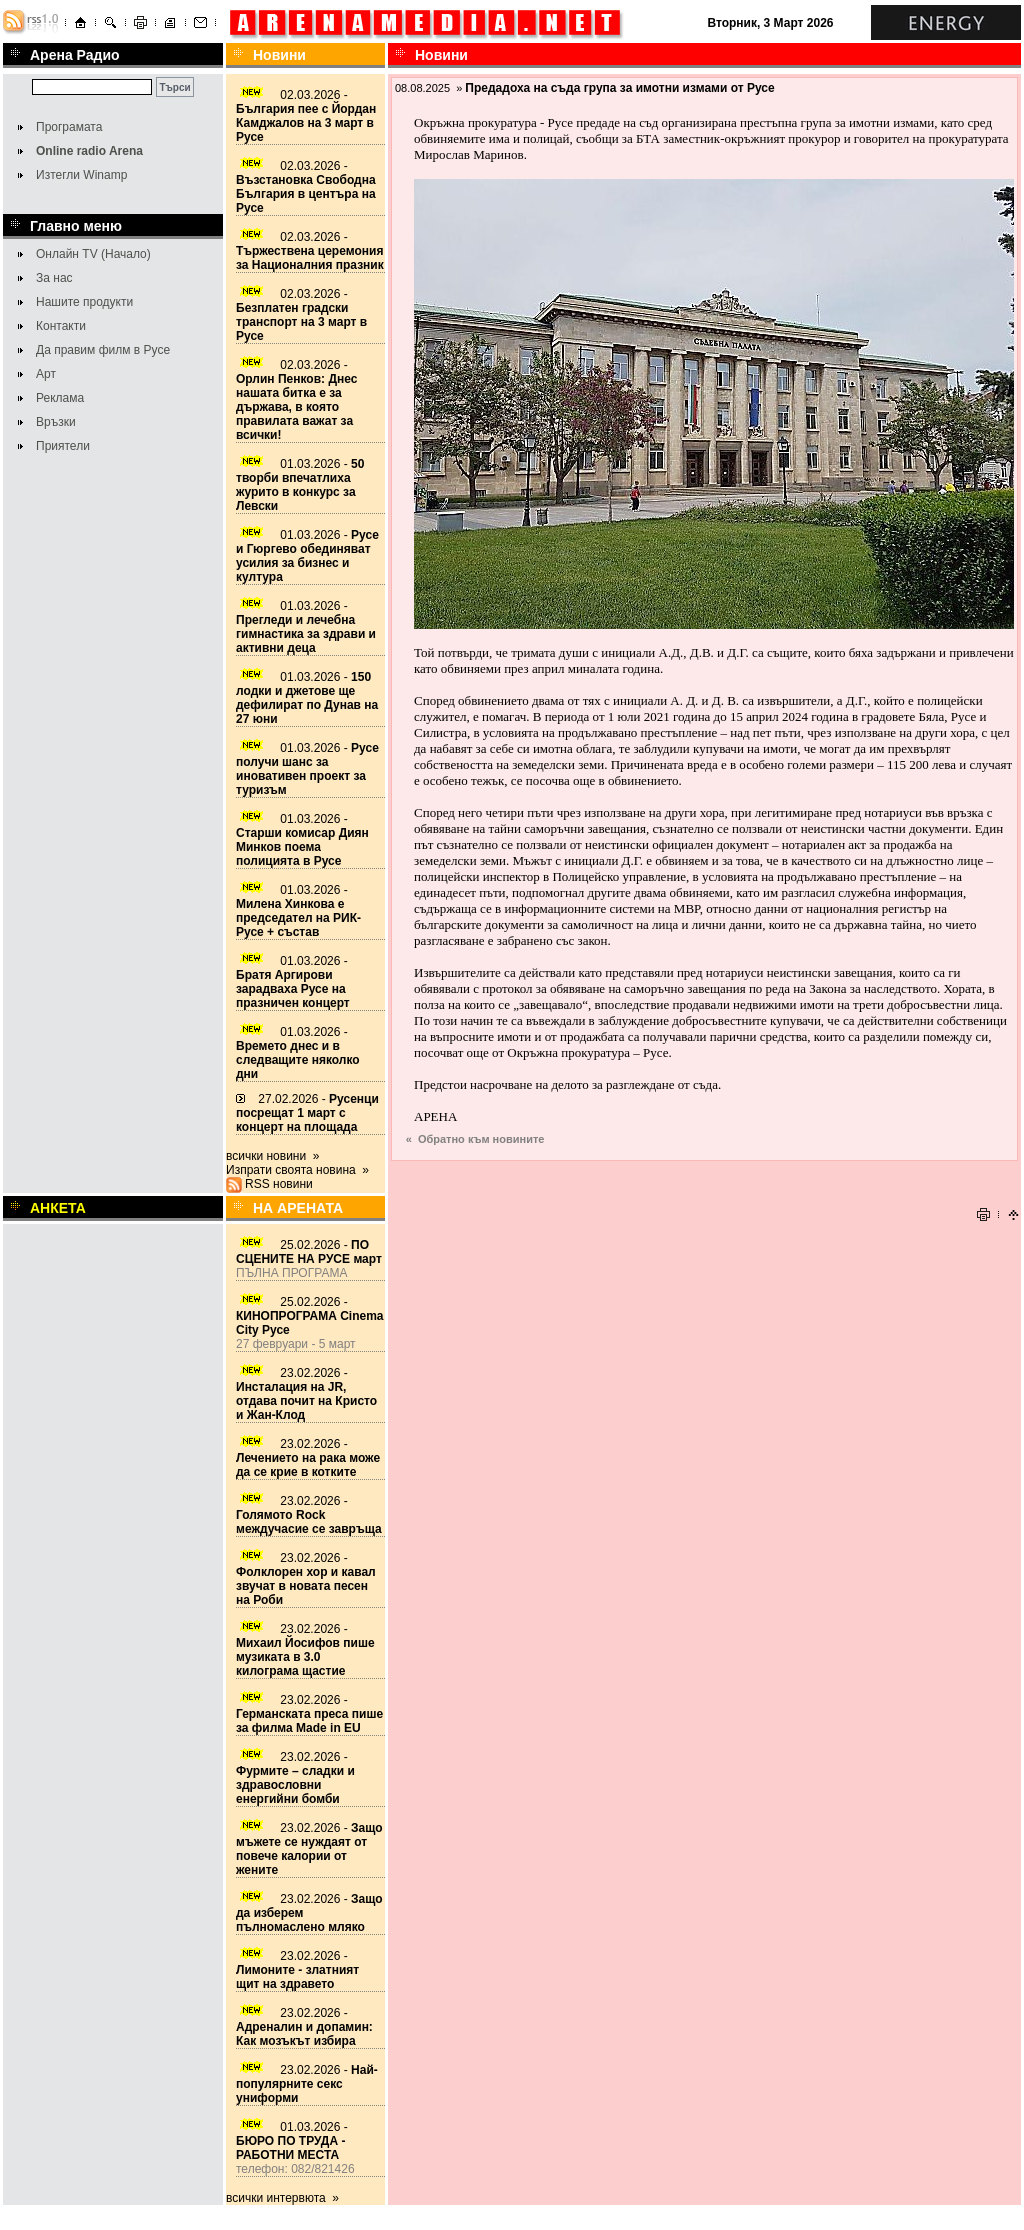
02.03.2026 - (306, 116)
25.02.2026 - (309, 1252)
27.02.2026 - (307, 1113)
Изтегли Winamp (81, 175)
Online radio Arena (89, 151)
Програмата (69, 127)
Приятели (63, 446)
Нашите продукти (84, 302)
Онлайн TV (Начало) (93, 254)
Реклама (60, 398)
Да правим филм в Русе (103, 350)
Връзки (56, 422)
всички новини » (273, 1156)
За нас (54, 278)
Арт (46, 374)
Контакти (61, 326)
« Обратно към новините (475, 1139)
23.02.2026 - (306, 1394)
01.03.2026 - (300, 485)
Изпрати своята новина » (297, 1170)
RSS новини (279, 1184)
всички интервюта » (282, 2198)
